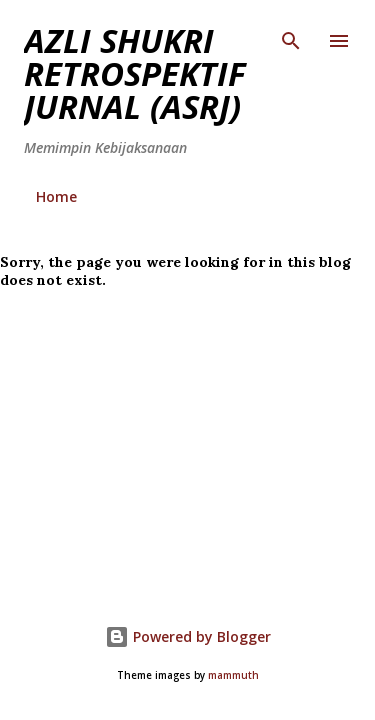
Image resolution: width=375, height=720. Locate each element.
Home (56, 196)
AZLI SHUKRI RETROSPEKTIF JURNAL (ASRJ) (135, 73)
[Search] (291, 36)
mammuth (233, 675)
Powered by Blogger (188, 636)
